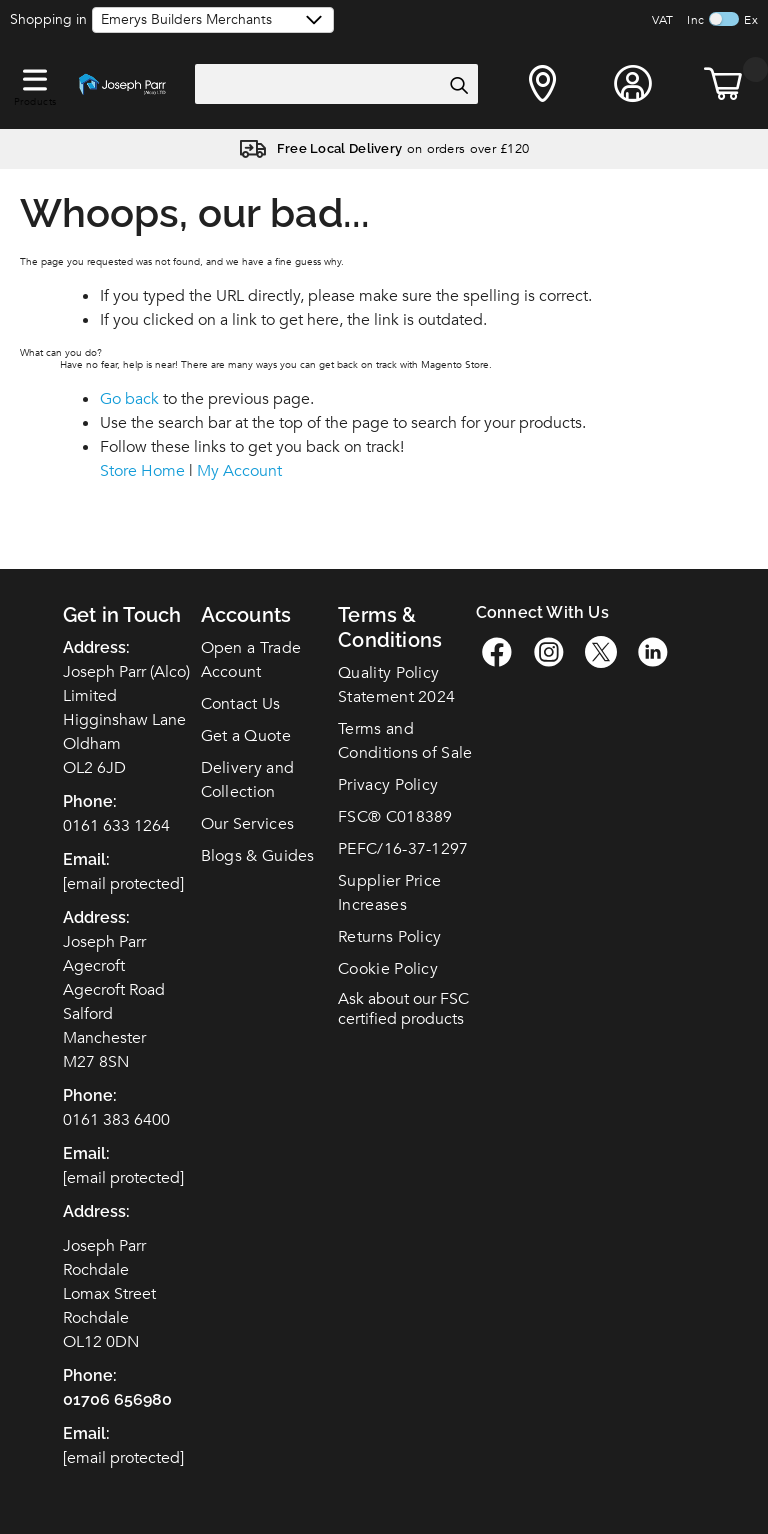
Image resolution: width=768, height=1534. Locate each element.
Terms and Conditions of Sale (405, 741)
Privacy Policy (388, 785)
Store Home (142, 471)
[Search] (458, 85)
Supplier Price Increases (389, 893)
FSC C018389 (395, 817)
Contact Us (241, 704)
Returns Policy (389, 937)
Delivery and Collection (248, 780)
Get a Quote (246, 736)
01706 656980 (117, 1399)
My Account (239, 471)
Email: (86, 1433)
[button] (35, 76)
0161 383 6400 (116, 1120)
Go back (129, 399)
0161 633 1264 (116, 826)
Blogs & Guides (258, 856)
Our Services (248, 824)
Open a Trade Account (251, 660)
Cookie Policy (388, 969)
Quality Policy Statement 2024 (396, 685)
